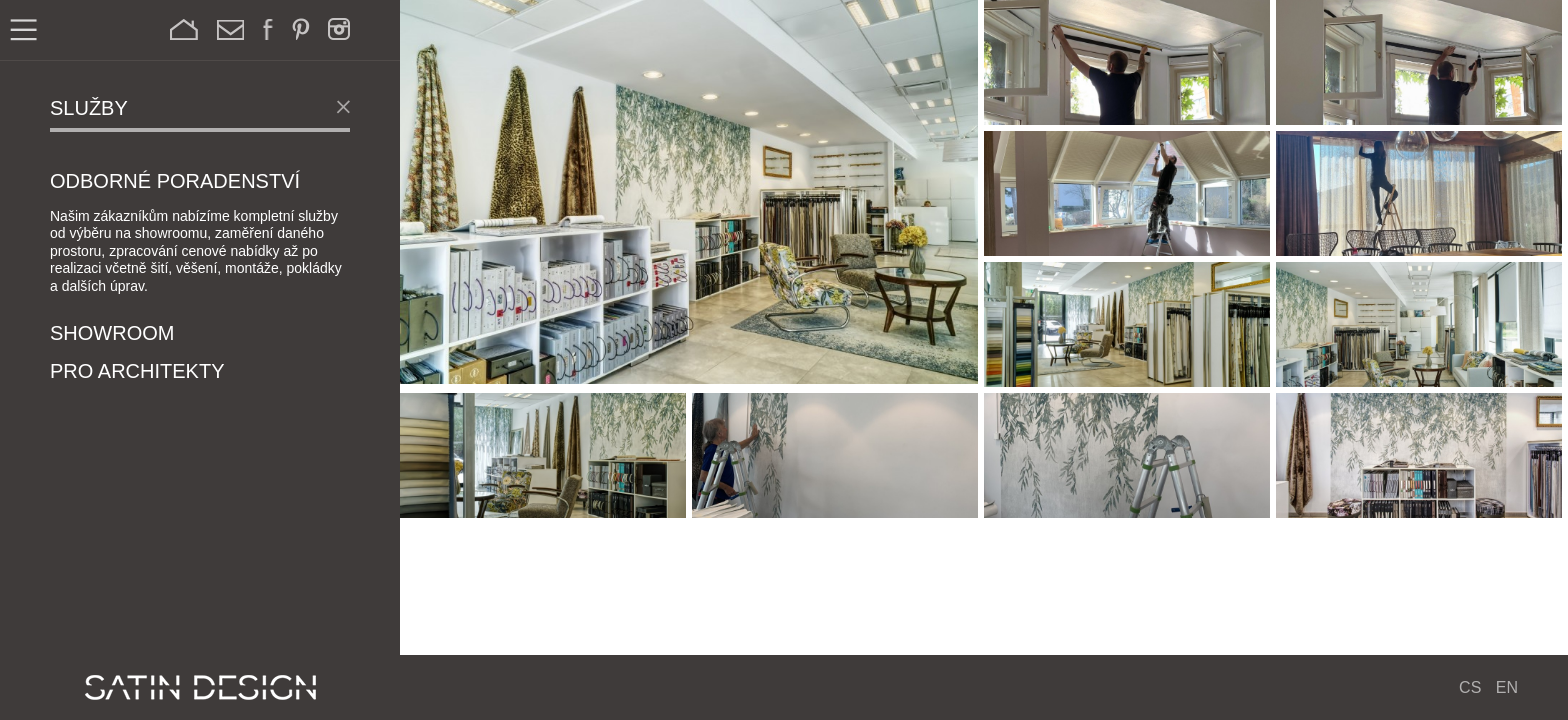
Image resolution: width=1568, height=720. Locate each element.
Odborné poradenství (175, 182)
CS (1470, 687)
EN (1507, 687)
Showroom (112, 334)
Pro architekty (137, 372)
